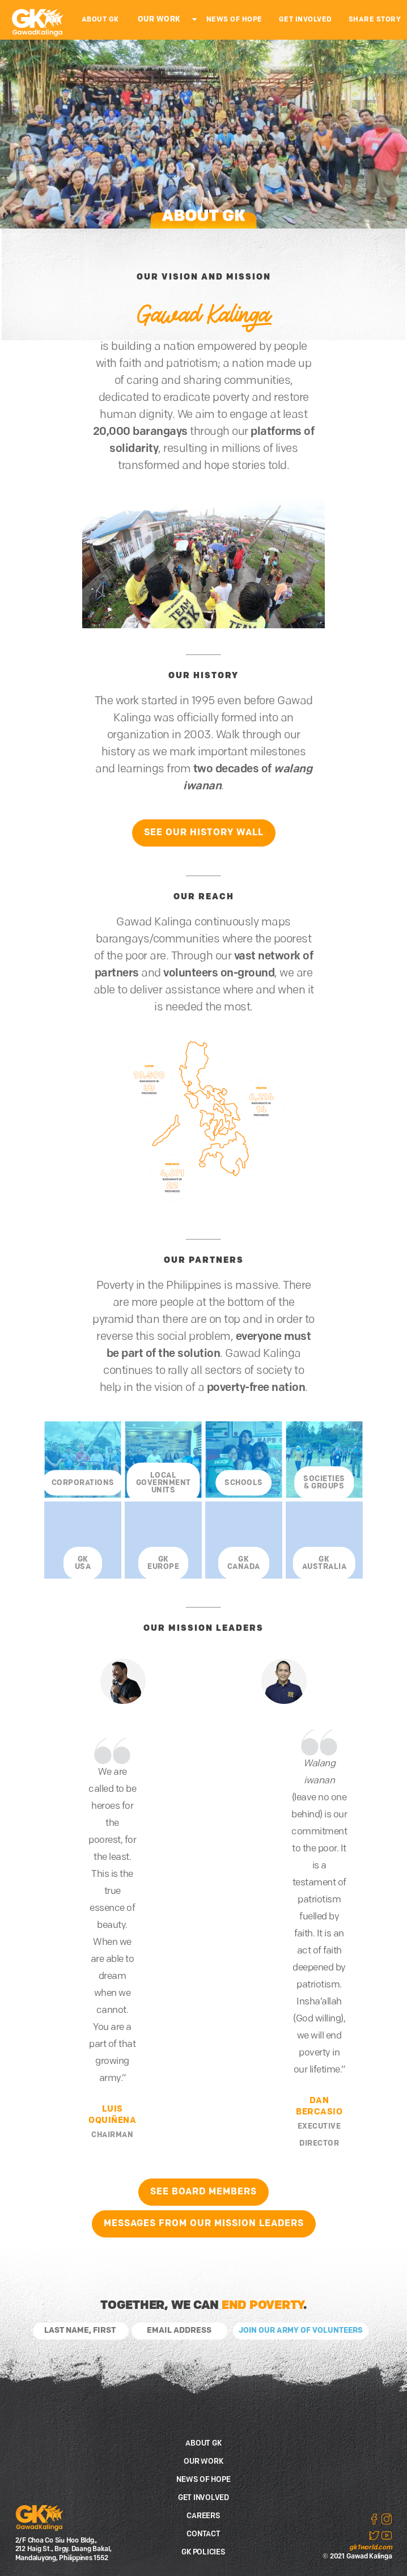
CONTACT (203, 2534)
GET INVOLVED (305, 19)
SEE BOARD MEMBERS (203, 2192)
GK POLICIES (203, 2552)
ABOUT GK (100, 19)
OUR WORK (159, 19)
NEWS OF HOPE (234, 19)
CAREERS (203, 2516)
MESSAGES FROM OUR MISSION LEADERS (204, 2223)
